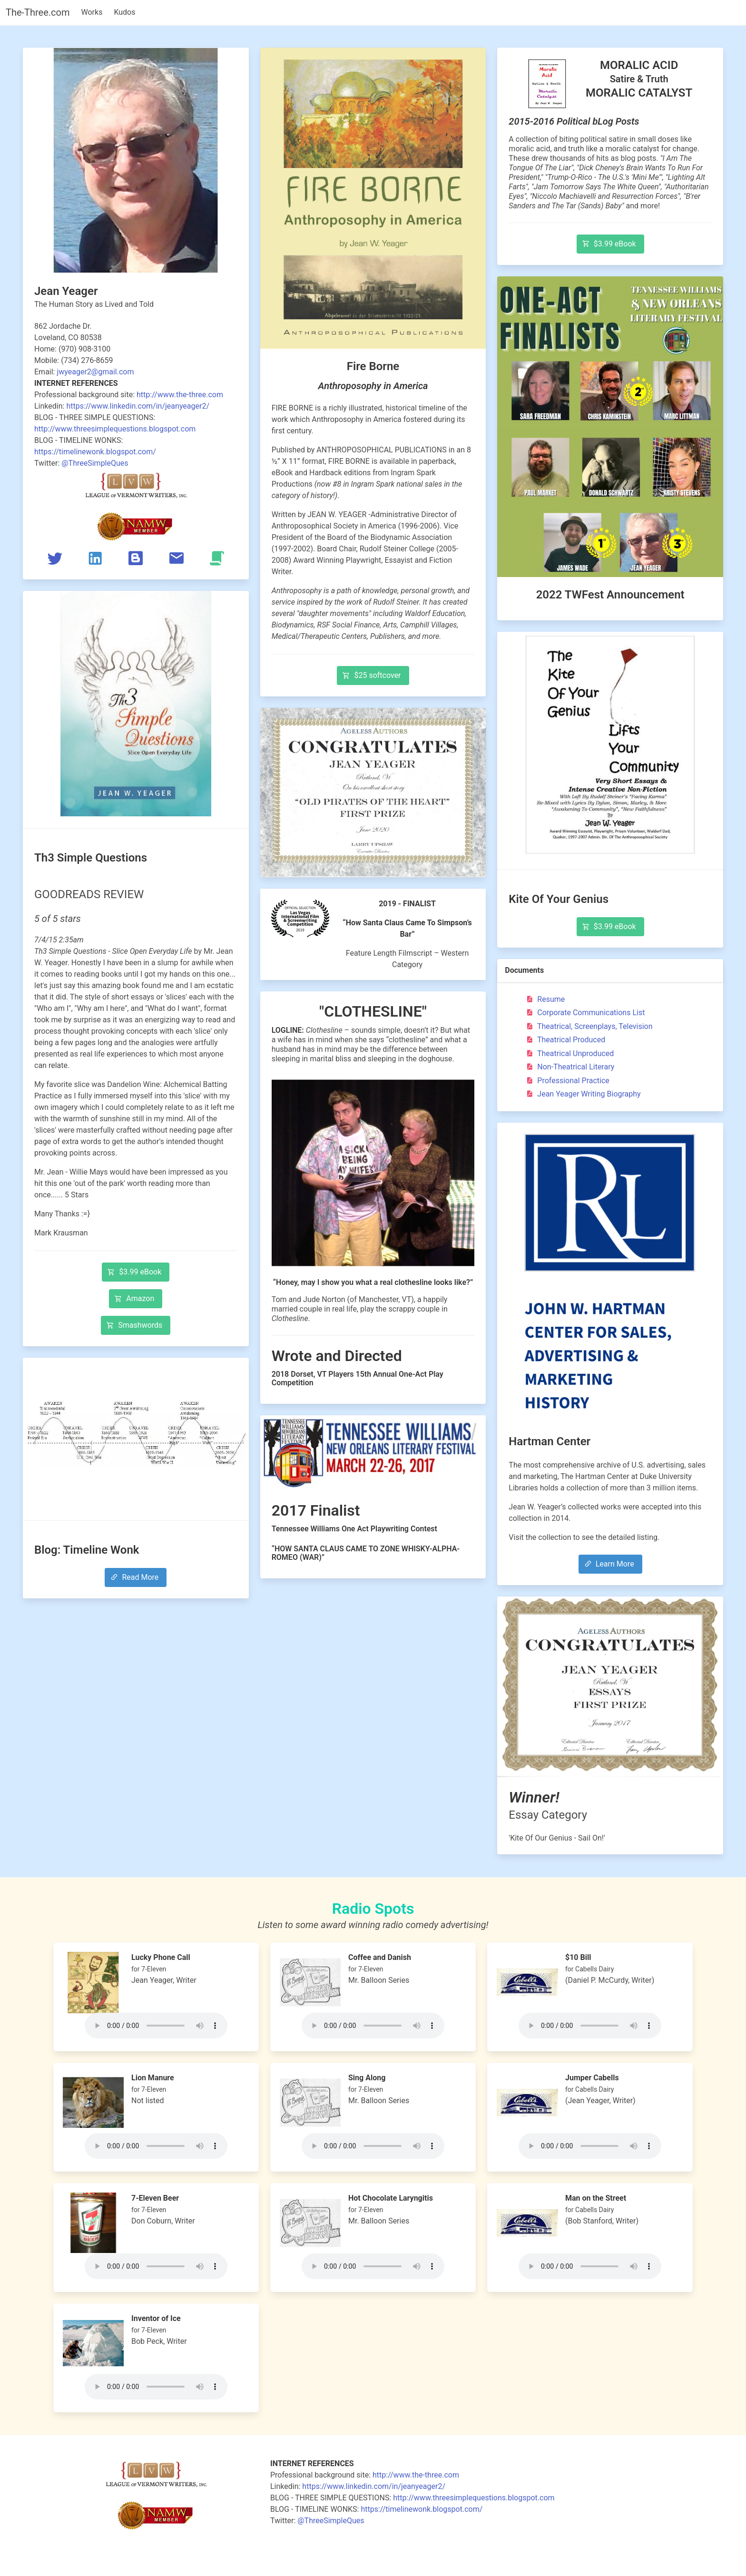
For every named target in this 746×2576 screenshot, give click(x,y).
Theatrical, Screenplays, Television (588, 1026)
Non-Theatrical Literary (569, 1066)
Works (92, 12)
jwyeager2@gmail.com (95, 371)
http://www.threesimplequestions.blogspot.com (115, 428)
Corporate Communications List (584, 1012)
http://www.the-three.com (180, 394)
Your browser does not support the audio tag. (156, 2025)
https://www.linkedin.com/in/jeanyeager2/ (137, 406)
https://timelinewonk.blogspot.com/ (95, 451)
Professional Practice (566, 1080)
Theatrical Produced (564, 1039)
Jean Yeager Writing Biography (582, 1093)
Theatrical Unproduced (569, 1053)
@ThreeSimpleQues (94, 463)
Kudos (124, 12)
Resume (544, 999)
